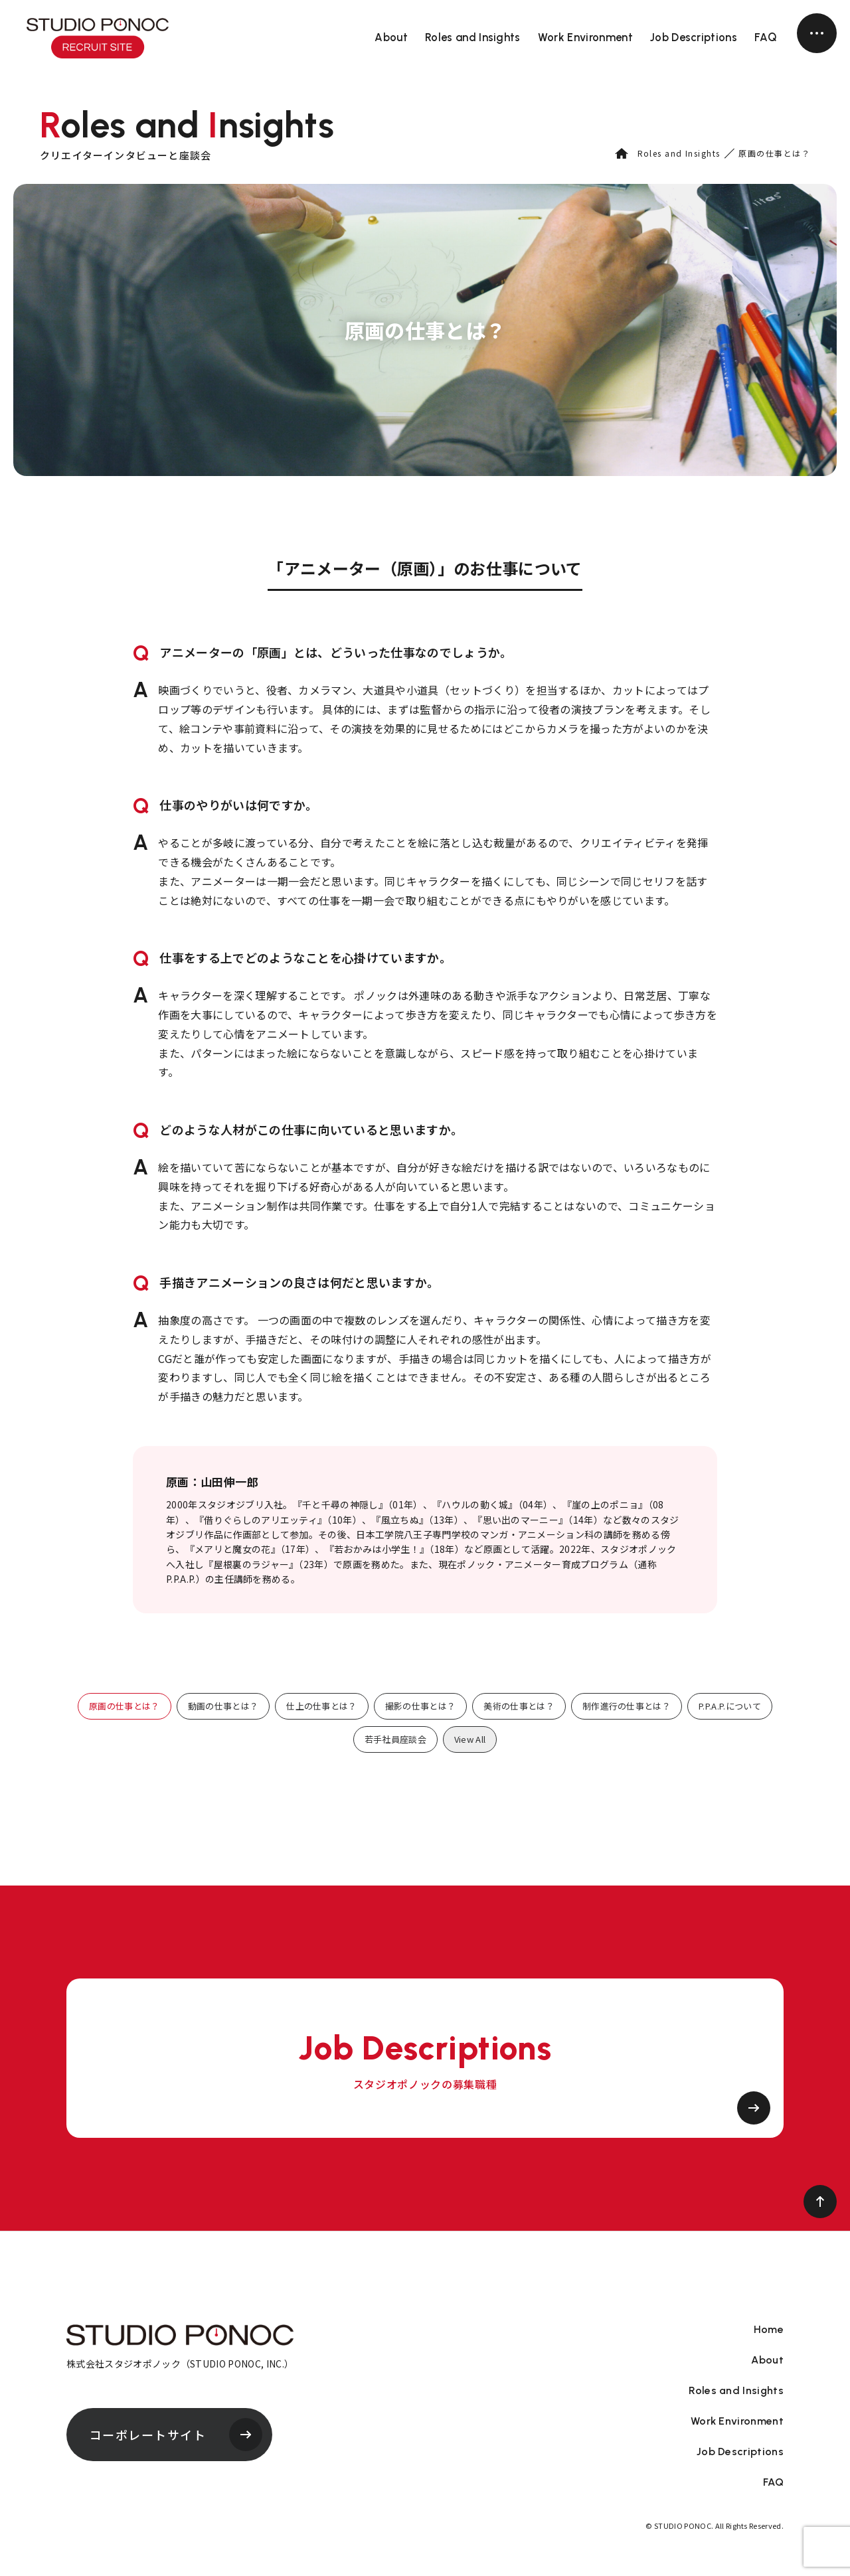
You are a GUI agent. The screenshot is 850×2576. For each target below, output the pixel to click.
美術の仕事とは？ (518, 1706)
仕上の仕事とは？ (321, 1706)
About (391, 37)
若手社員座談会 (395, 1739)
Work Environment (585, 37)
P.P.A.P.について (730, 1706)
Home (769, 2329)
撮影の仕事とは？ (420, 1706)
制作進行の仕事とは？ (626, 1706)
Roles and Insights (473, 37)
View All (470, 1739)
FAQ (765, 37)
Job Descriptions (693, 37)
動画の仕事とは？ (223, 1706)
